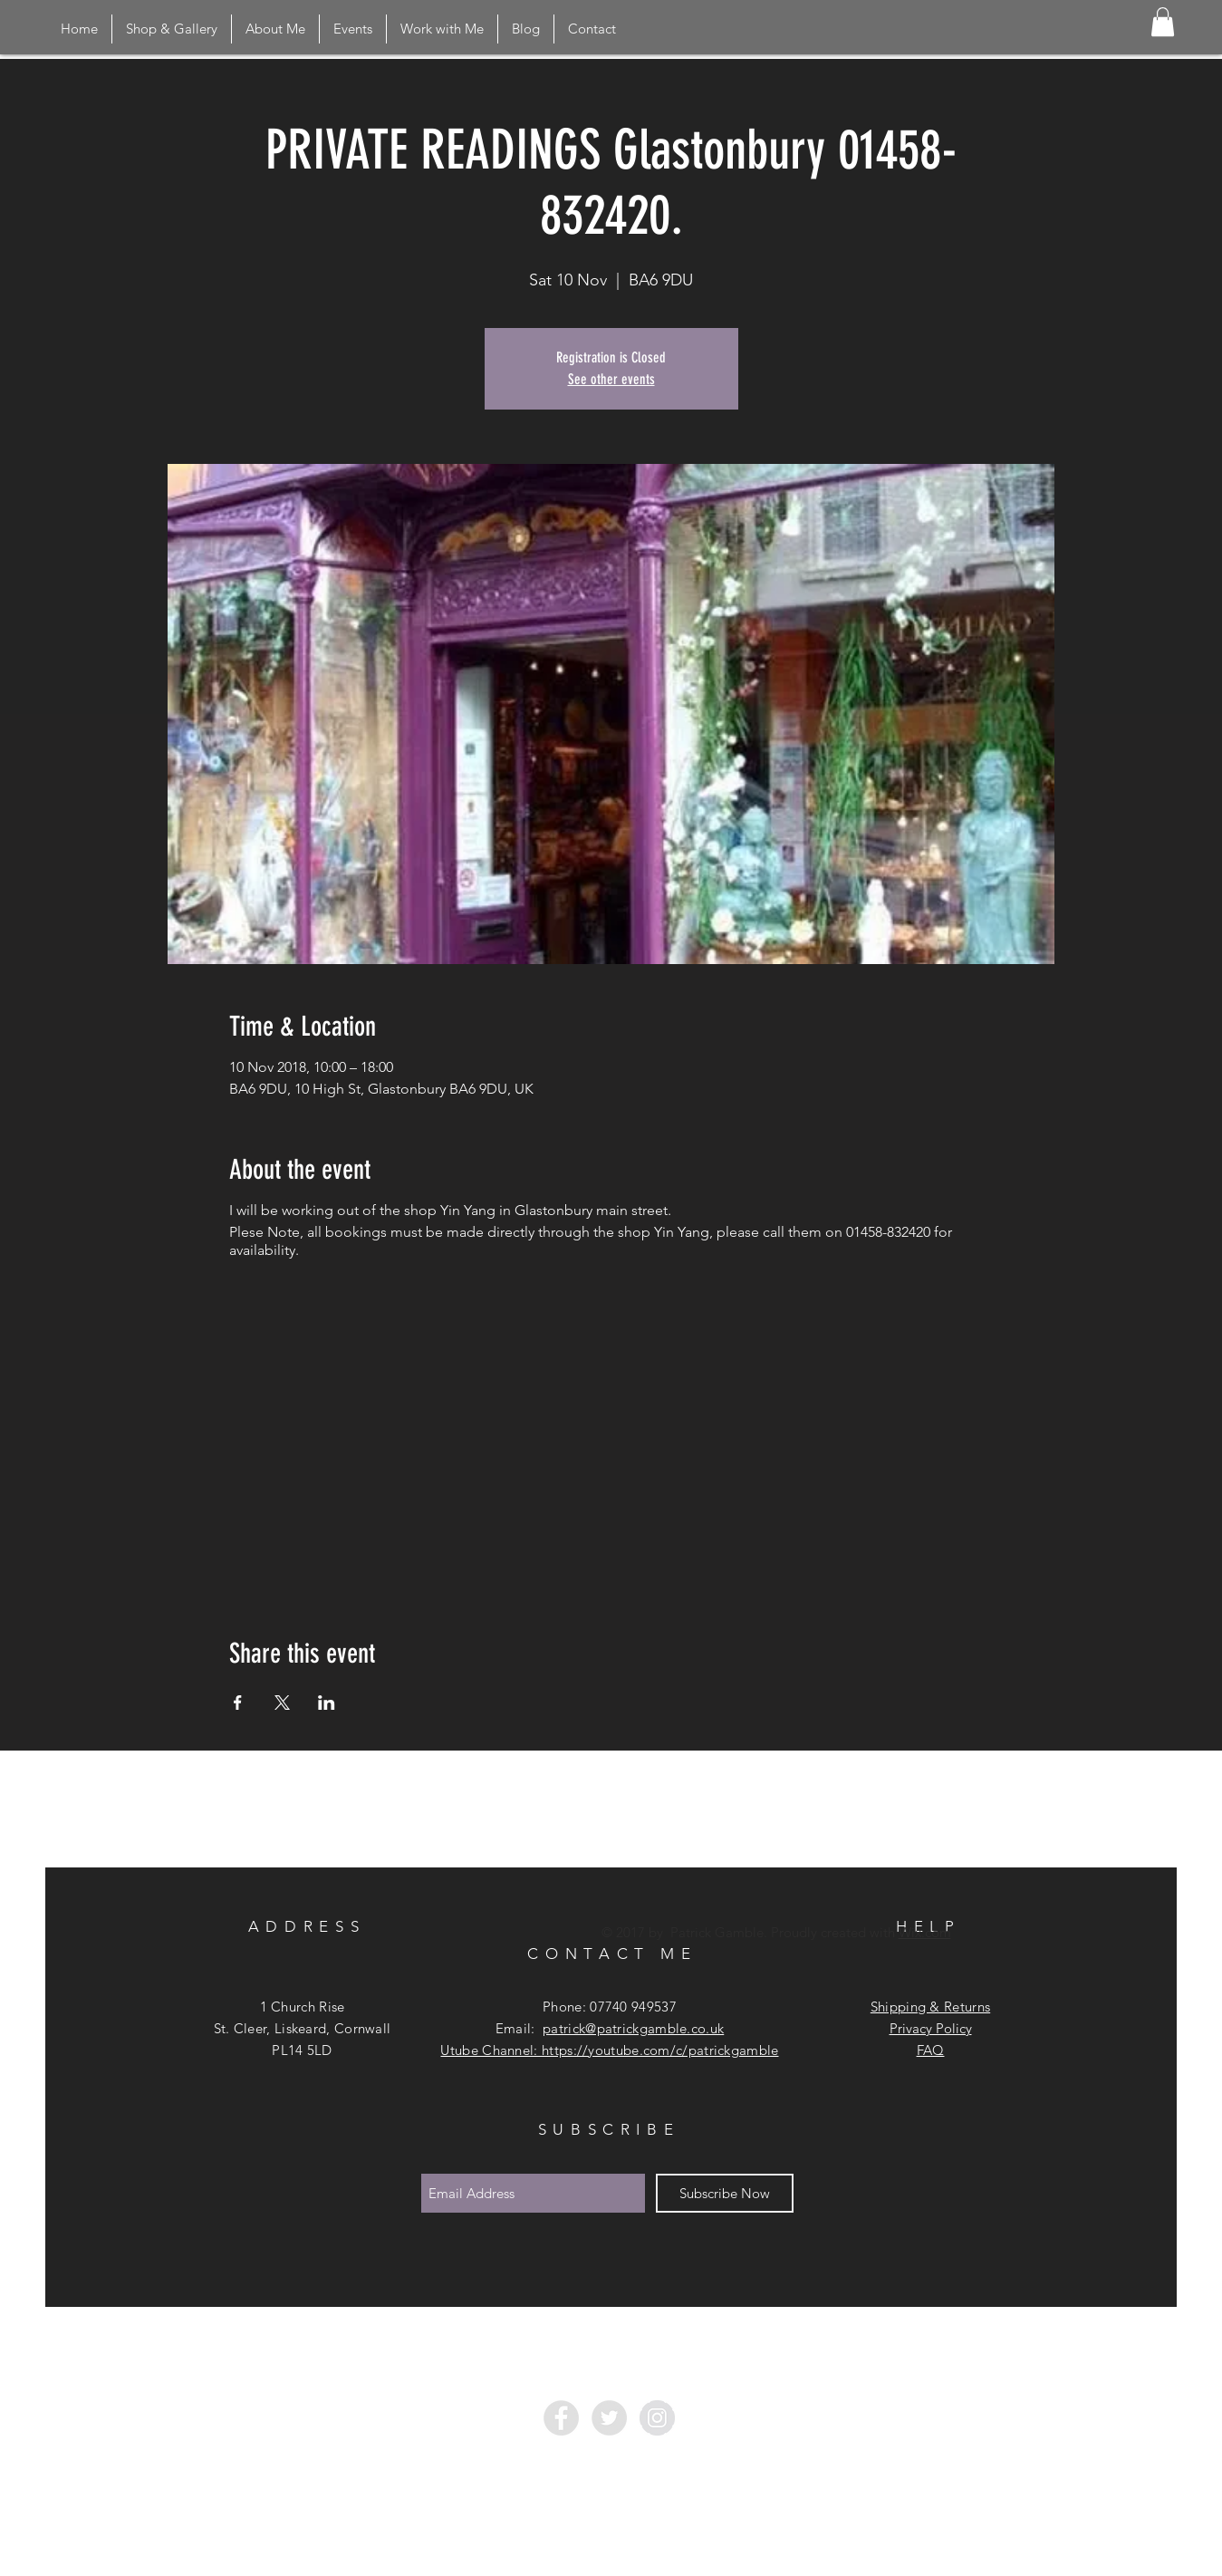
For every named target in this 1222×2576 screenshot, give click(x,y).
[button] (1162, 21)
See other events (611, 379)
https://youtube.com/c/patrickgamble (660, 2050)
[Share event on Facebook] (237, 1702)
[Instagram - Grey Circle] (657, 2418)
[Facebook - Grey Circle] (561, 2418)
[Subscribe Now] (725, 2193)
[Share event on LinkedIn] (326, 1702)
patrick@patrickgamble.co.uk (633, 2028)
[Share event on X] (282, 1702)
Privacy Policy (931, 2028)
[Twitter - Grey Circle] (609, 2418)
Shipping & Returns (930, 2006)
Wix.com (925, 1932)
